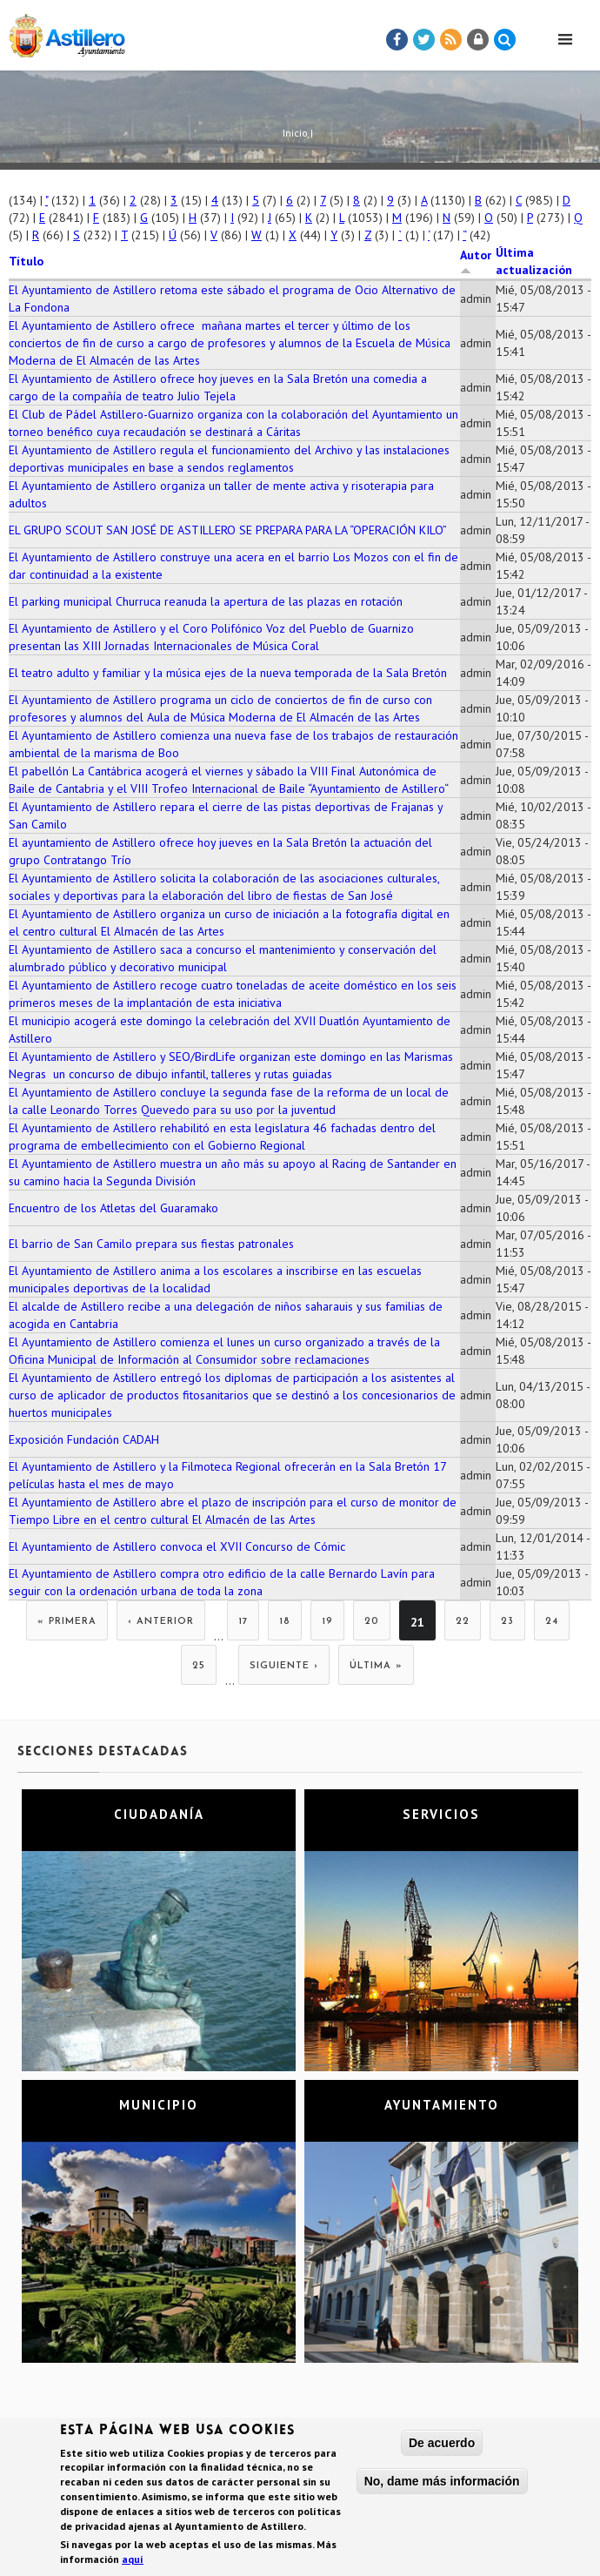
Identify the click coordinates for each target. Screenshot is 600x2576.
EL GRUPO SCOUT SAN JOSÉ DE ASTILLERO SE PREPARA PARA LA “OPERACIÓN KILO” (228, 530)
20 (371, 1622)
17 (243, 1622)
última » (376, 1666)
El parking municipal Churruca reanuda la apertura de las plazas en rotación (206, 601)
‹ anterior (161, 1622)
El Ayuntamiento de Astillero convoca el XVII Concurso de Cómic (177, 1546)
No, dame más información (442, 2483)
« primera (67, 1622)
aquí (132, 2560)
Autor (475, 261)
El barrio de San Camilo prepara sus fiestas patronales (151, 1243)
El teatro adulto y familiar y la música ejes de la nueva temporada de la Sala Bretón (228, 673)
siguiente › (284, 1666)
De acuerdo (442, 2445)
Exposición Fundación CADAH (84, 1439)
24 (551, 1622)
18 (284, 1622)
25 (198, 1666)
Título (26, 261)
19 (327, 1622)
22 (463, 1622)
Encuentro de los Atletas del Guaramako (113, 1208)
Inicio (295, 132)
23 (507, 1622)
